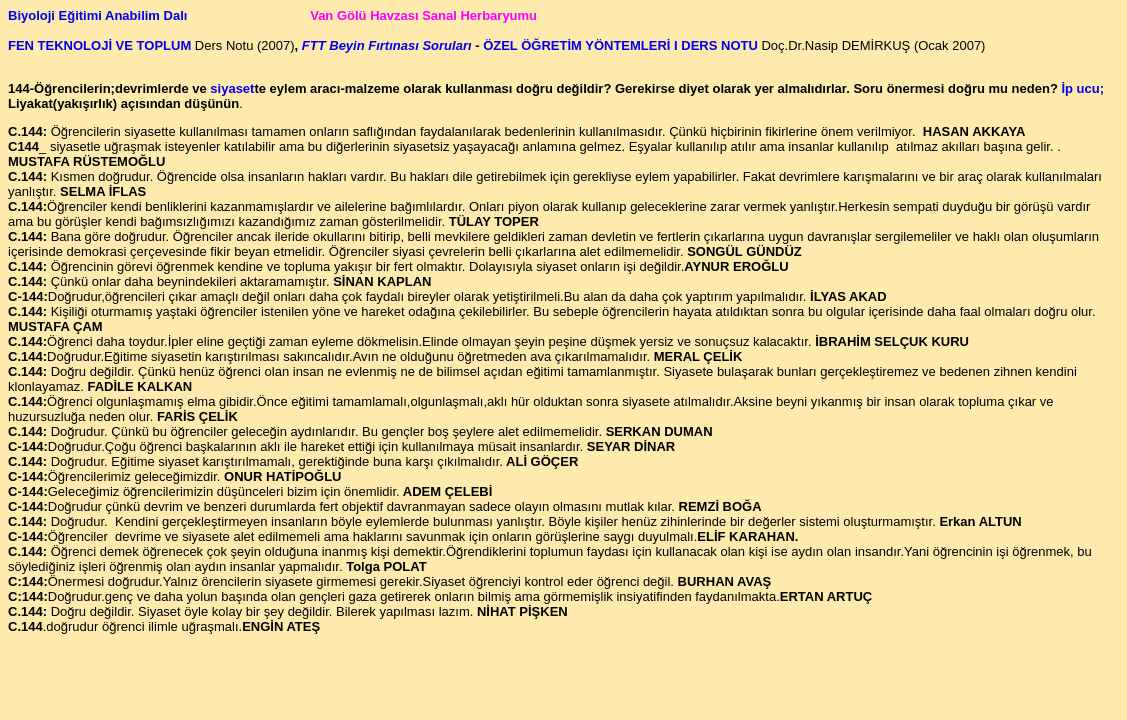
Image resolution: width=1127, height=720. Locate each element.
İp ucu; (1082, 88)
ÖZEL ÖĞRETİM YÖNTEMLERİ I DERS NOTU (619, 45)
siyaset (232, 88)
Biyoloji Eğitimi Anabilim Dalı (99, 15)
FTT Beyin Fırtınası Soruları (387, 45)
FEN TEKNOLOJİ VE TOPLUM (101, 45)
